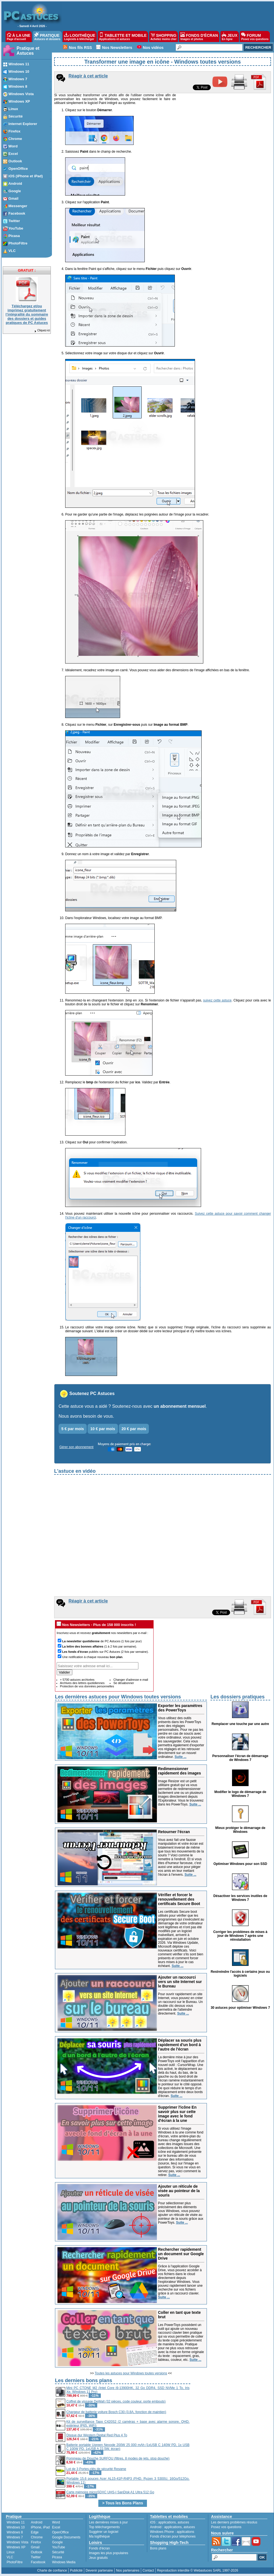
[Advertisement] (230, 2411)
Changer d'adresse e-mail (130, 1679)
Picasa (57, 2557)
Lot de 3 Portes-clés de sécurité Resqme (96, 2469)
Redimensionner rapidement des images (179, 1770)
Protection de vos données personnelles (87, 1686)
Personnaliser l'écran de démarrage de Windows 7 (240, 1758)
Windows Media (63, 2562)
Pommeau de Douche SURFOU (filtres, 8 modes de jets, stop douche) (118, 2458)
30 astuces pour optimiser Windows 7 (240, 2008)
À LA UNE (18, 36)
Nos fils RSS (80, 47)
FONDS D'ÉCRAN (199, 36)
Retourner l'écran (174, 1832)
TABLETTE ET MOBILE (123, 36)
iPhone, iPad (40, 2527)
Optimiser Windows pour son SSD (240, 1864)
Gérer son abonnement (76, 1447)
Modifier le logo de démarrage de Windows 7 (240, 1794)
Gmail (35, 2547)
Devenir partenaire (99, 2570)
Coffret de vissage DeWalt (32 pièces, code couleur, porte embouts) (116, 2401)
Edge (35, 2532)
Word (56, 2522)
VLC (10, 2557)
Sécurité (58, 2552)
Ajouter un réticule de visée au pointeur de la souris (179, 2190)
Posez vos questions (226, 2527)
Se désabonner (123, 1683)
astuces (183, 2522)
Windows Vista (17, 2542)
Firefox (36, 2542)
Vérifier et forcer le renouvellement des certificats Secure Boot (179, 1899)
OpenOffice (60, 2532)
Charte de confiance (52, 2570)
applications (167, 2522)
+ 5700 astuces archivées (77, 1679)
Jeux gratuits (98, 2558)
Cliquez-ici (42, 330)
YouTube (58, 2547)
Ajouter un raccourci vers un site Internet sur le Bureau (180, 1981)
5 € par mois (72, 1429)
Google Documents (66, 2537)
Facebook (38, 2562)
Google (57, 2542)
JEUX (229, 36)
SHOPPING (163, 36)
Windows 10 (16, 2527)
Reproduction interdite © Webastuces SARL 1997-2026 (197, 2570)
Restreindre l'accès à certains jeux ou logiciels (240, 1973)
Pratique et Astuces (28, 51)
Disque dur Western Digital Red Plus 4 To (96, 2435)
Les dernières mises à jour (108, 2522)
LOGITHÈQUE (79, 36)
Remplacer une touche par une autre (240, 1724)
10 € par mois (102, 1429)
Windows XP (16, 2547)
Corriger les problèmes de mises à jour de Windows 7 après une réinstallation (240, 1936)
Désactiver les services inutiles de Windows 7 (240, 1898)
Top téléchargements (104, 2527)
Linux (11, 2552)
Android (36, 2522)
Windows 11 (16, 2522)
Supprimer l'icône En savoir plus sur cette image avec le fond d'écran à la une (177, 2114)
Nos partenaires (127, 2570)
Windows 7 (15, 2537)
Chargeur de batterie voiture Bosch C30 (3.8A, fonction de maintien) (116, 2412)
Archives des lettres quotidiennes (82, 1683)
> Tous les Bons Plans (122, 2503)
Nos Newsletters (117, 47)
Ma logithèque (99, 2536)
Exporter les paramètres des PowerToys (180, 1707)
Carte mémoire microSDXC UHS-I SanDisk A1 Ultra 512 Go (110, 2492)
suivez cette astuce (217, 1000)
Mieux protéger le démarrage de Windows (240, 1830)
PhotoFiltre (15, 2562)
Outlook (36, 2552)
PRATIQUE (47, 36)
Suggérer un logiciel (103, 2532)
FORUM (254, 36)
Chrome (37, 2537)
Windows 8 (15, 2532)
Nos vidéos (153, 47)
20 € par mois (134, 1429)
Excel (56, 2527)
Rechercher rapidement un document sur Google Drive (181, 2253)
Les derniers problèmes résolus (234, 2522)
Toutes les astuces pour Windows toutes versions (131, 2373)
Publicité (76, 2570)
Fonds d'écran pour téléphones (173, 2536)
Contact (148, 2570)
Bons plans (158, 2548)
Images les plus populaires (108, 2553)
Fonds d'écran (99, 2548)
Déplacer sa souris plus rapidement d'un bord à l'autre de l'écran (179, 2044)
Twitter (36, 2557)
